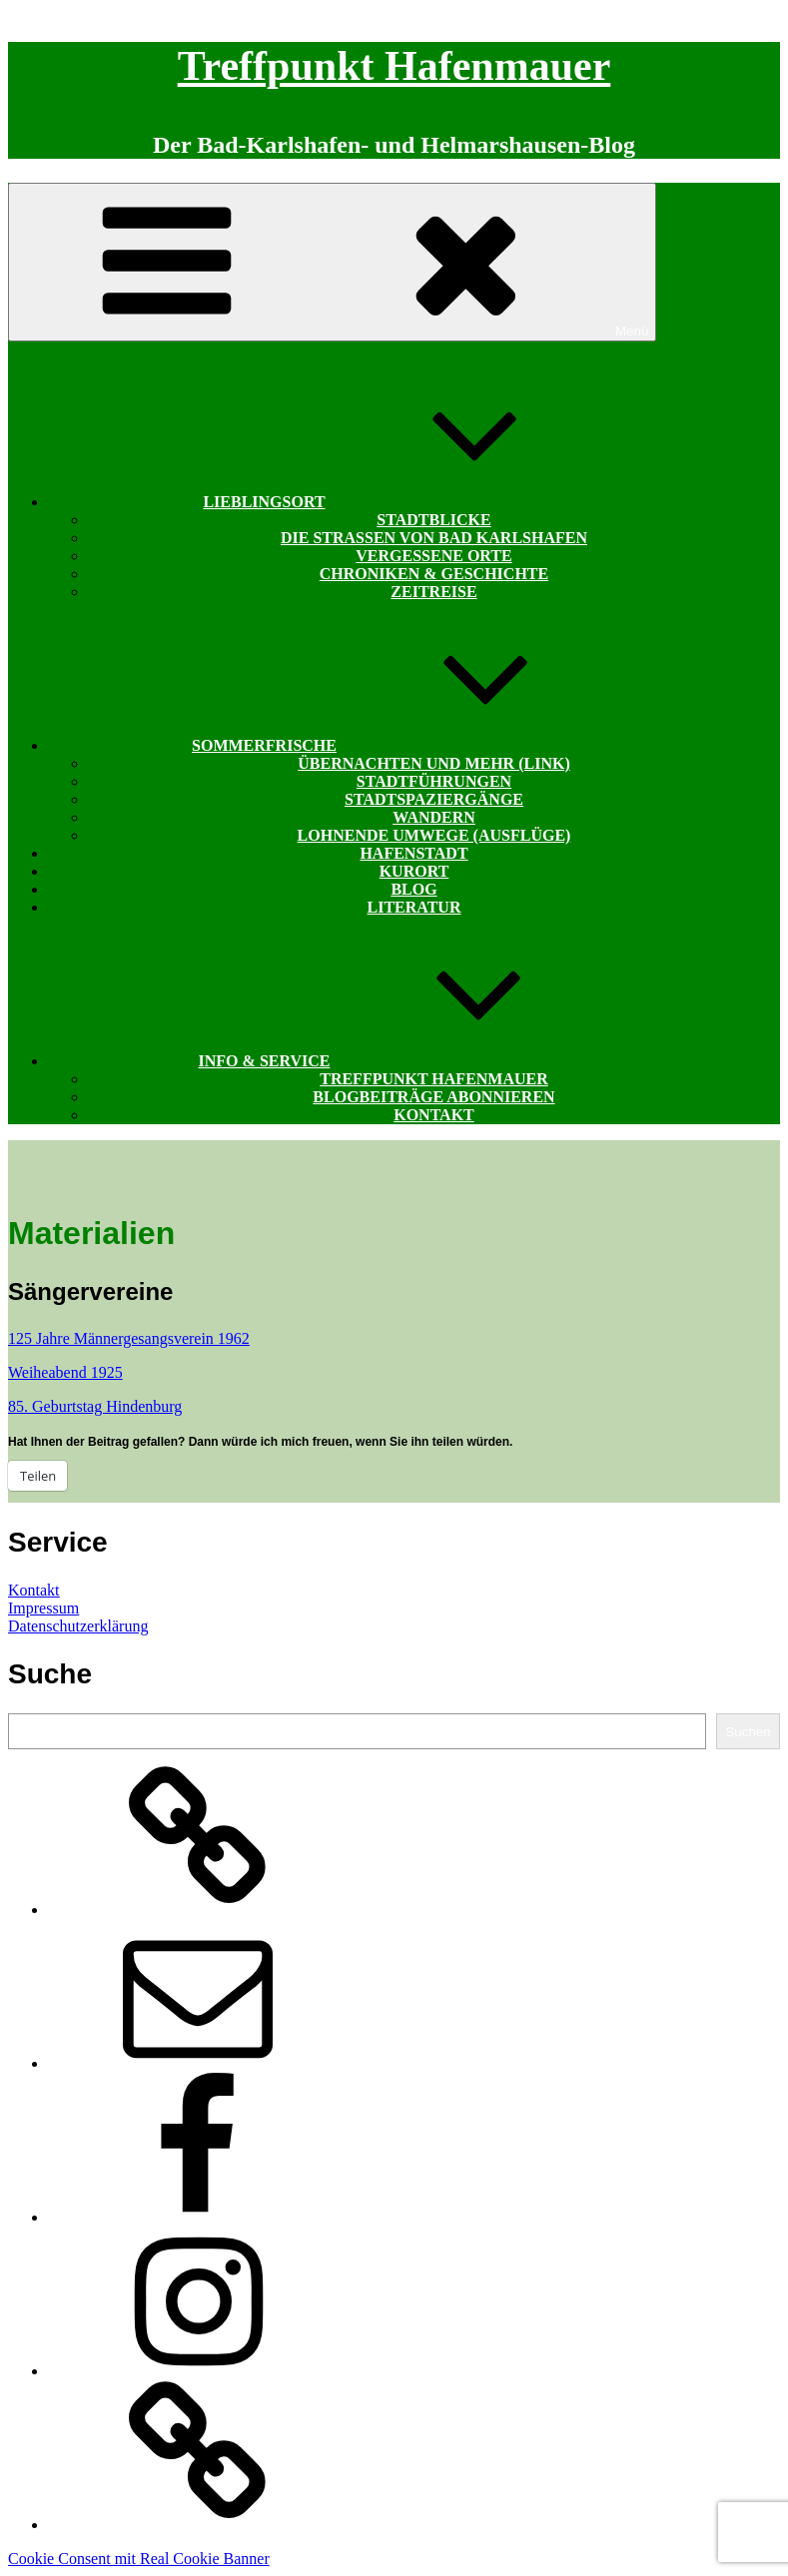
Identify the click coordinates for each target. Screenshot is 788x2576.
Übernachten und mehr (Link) (433, 763)
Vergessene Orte (433, 555)
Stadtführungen (434, 781)
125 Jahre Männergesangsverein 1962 (129, 1338)
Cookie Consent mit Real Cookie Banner (139, 2558)
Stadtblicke (433, 519)
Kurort (414, 871)
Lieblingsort (413, 501)
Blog (413, 889)
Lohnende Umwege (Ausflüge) (434, 835)
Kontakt (434, 1114)
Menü (332, 262)
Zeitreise (433, 591)
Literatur (414, 907)
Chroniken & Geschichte (434, 573)
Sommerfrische (414, 745)
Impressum (43, 1608)
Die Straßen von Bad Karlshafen (434, 537)
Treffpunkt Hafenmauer (394, 66)
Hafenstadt (413, 853)
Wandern (434, 817)
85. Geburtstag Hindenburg (95, 1406)
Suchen (747, 1731)
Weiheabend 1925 (65, 1372)
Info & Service (414, 1060)
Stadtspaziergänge (434, 799)
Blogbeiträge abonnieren (433, 1096)
